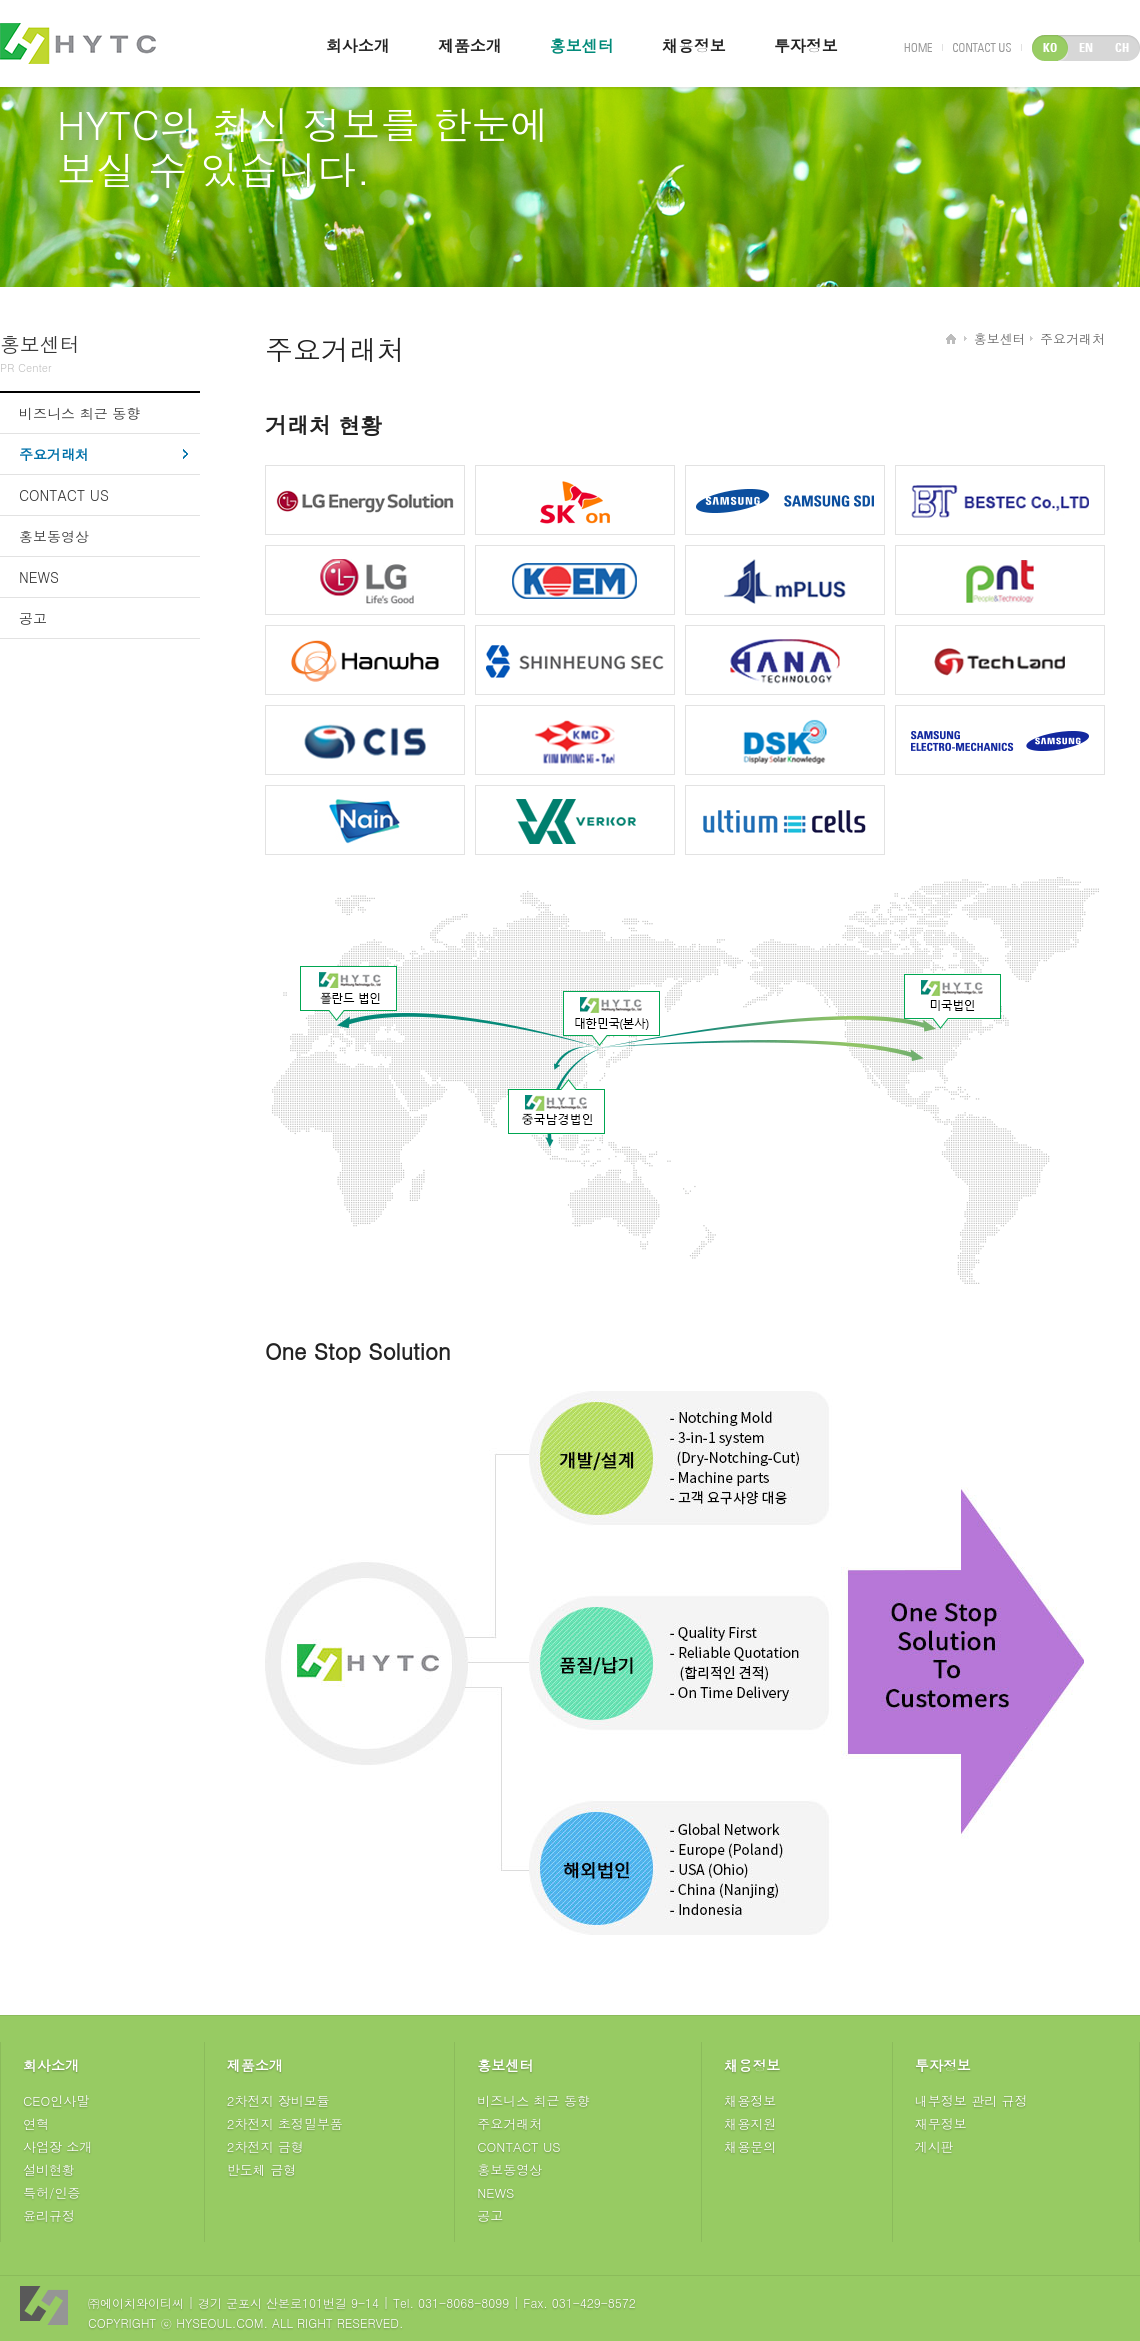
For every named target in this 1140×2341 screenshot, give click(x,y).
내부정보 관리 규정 (971, 2100)
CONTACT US (64, 495)
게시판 (934, 2146)
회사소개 (358, 45)
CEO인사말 (56, 2100)
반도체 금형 (261, 2169)
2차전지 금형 (265, 2146)
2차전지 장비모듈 (278, 2100)
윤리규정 (49, 2215)
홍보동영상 (54, 536)
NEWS (39, 577)
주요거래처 (54, 454)
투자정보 (806, 45)
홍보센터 (582, 45)
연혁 (36, 2123)
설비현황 (49, 2169)
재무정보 (941, 2123)
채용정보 (694, 45)
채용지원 (750, 2123)
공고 (33, 618)
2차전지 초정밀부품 (285, 2123)
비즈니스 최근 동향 (79, 413)
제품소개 (470, 45)
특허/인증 (51, 2192)
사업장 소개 (57, 2146)
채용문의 (750, 2146)
